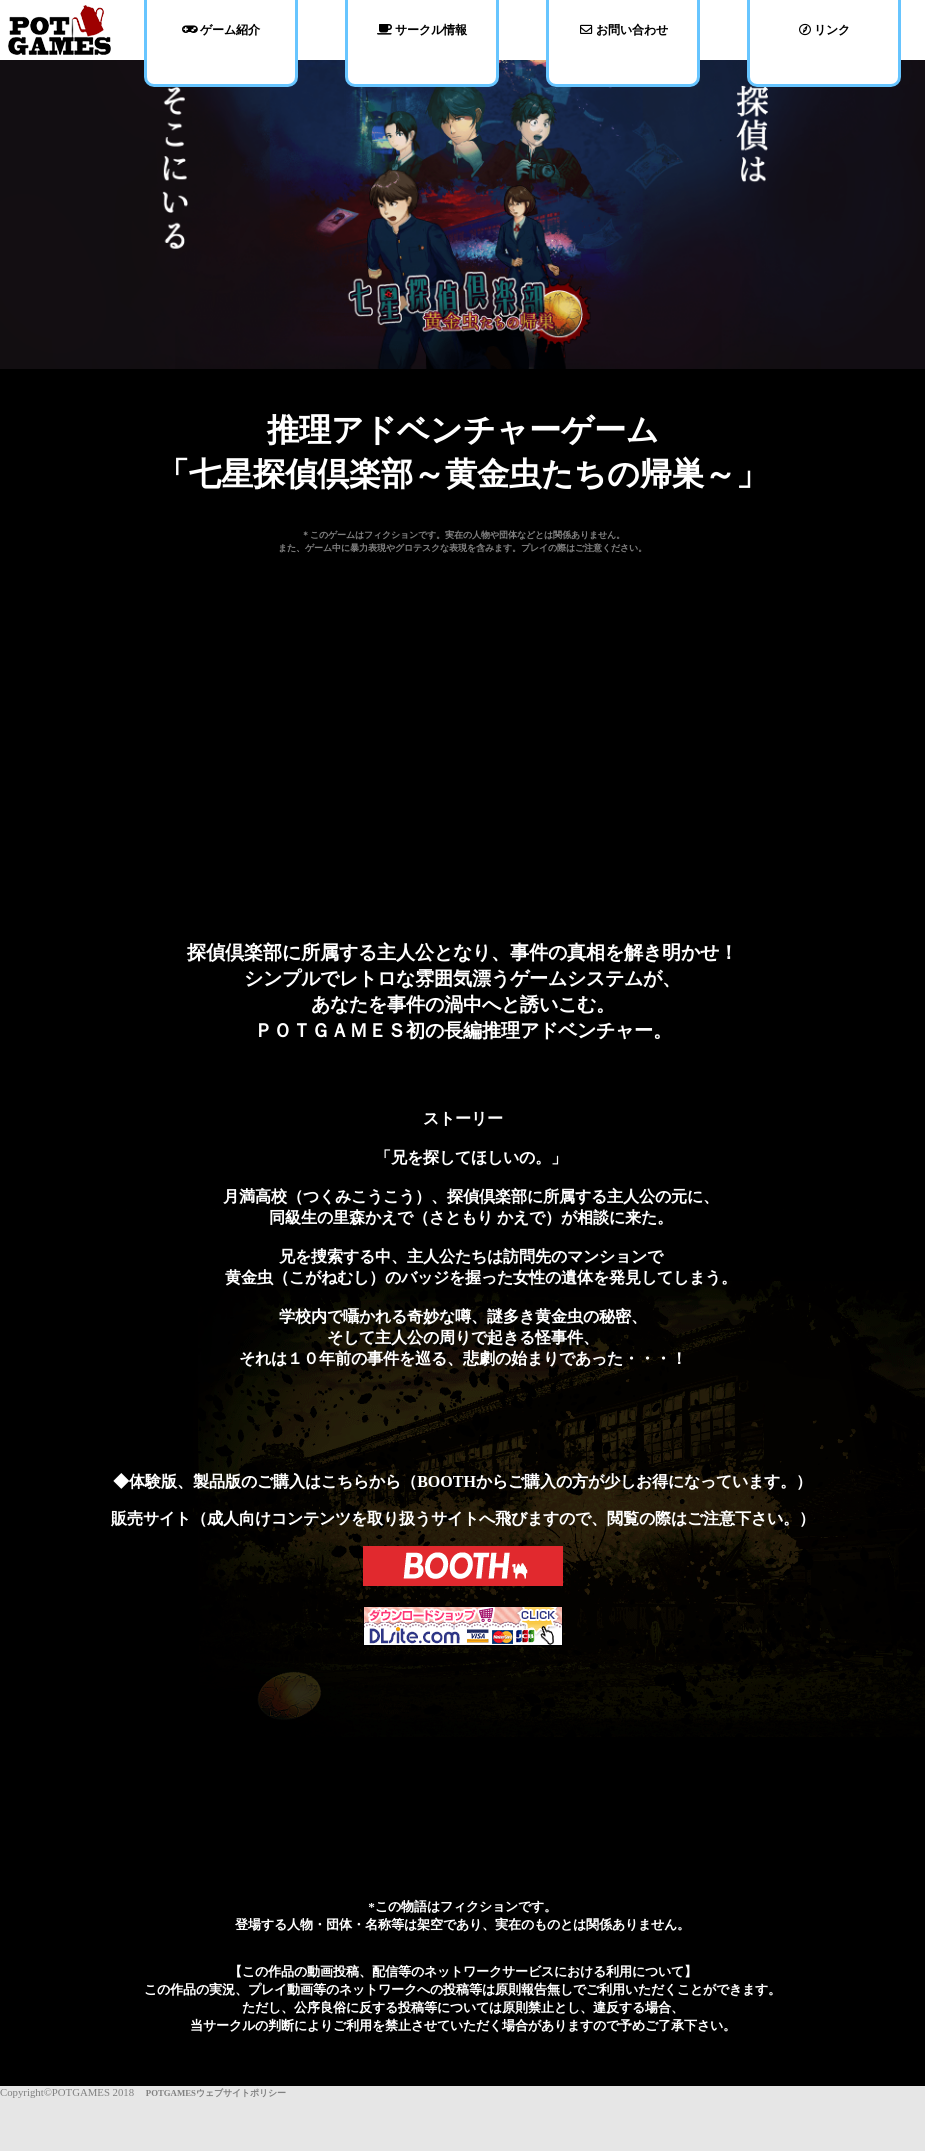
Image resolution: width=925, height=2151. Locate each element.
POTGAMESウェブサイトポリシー (211, 2093)
